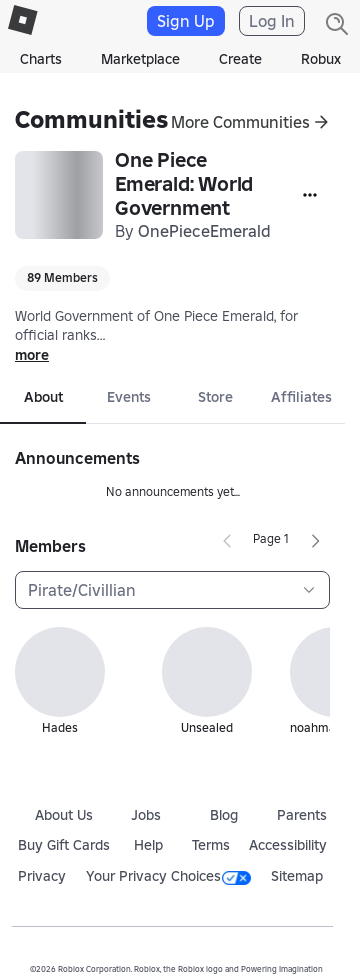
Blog (224, 815)
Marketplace (140, 59)
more (32, 355)
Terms (211, 845)
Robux (321, 59)
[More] (310, 195)
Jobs (146, 815)
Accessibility (288, 845)
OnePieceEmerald (204, 231)
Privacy (42, 876)
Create (240, 59)
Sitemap (297, 876)
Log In (272, 21)
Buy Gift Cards (64, 845)
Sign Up (186, 21)
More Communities (240, 122)
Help (148, 845)
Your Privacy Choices (168, 876)
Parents (302, 815)
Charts (41, 59)
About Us (64, 815)
